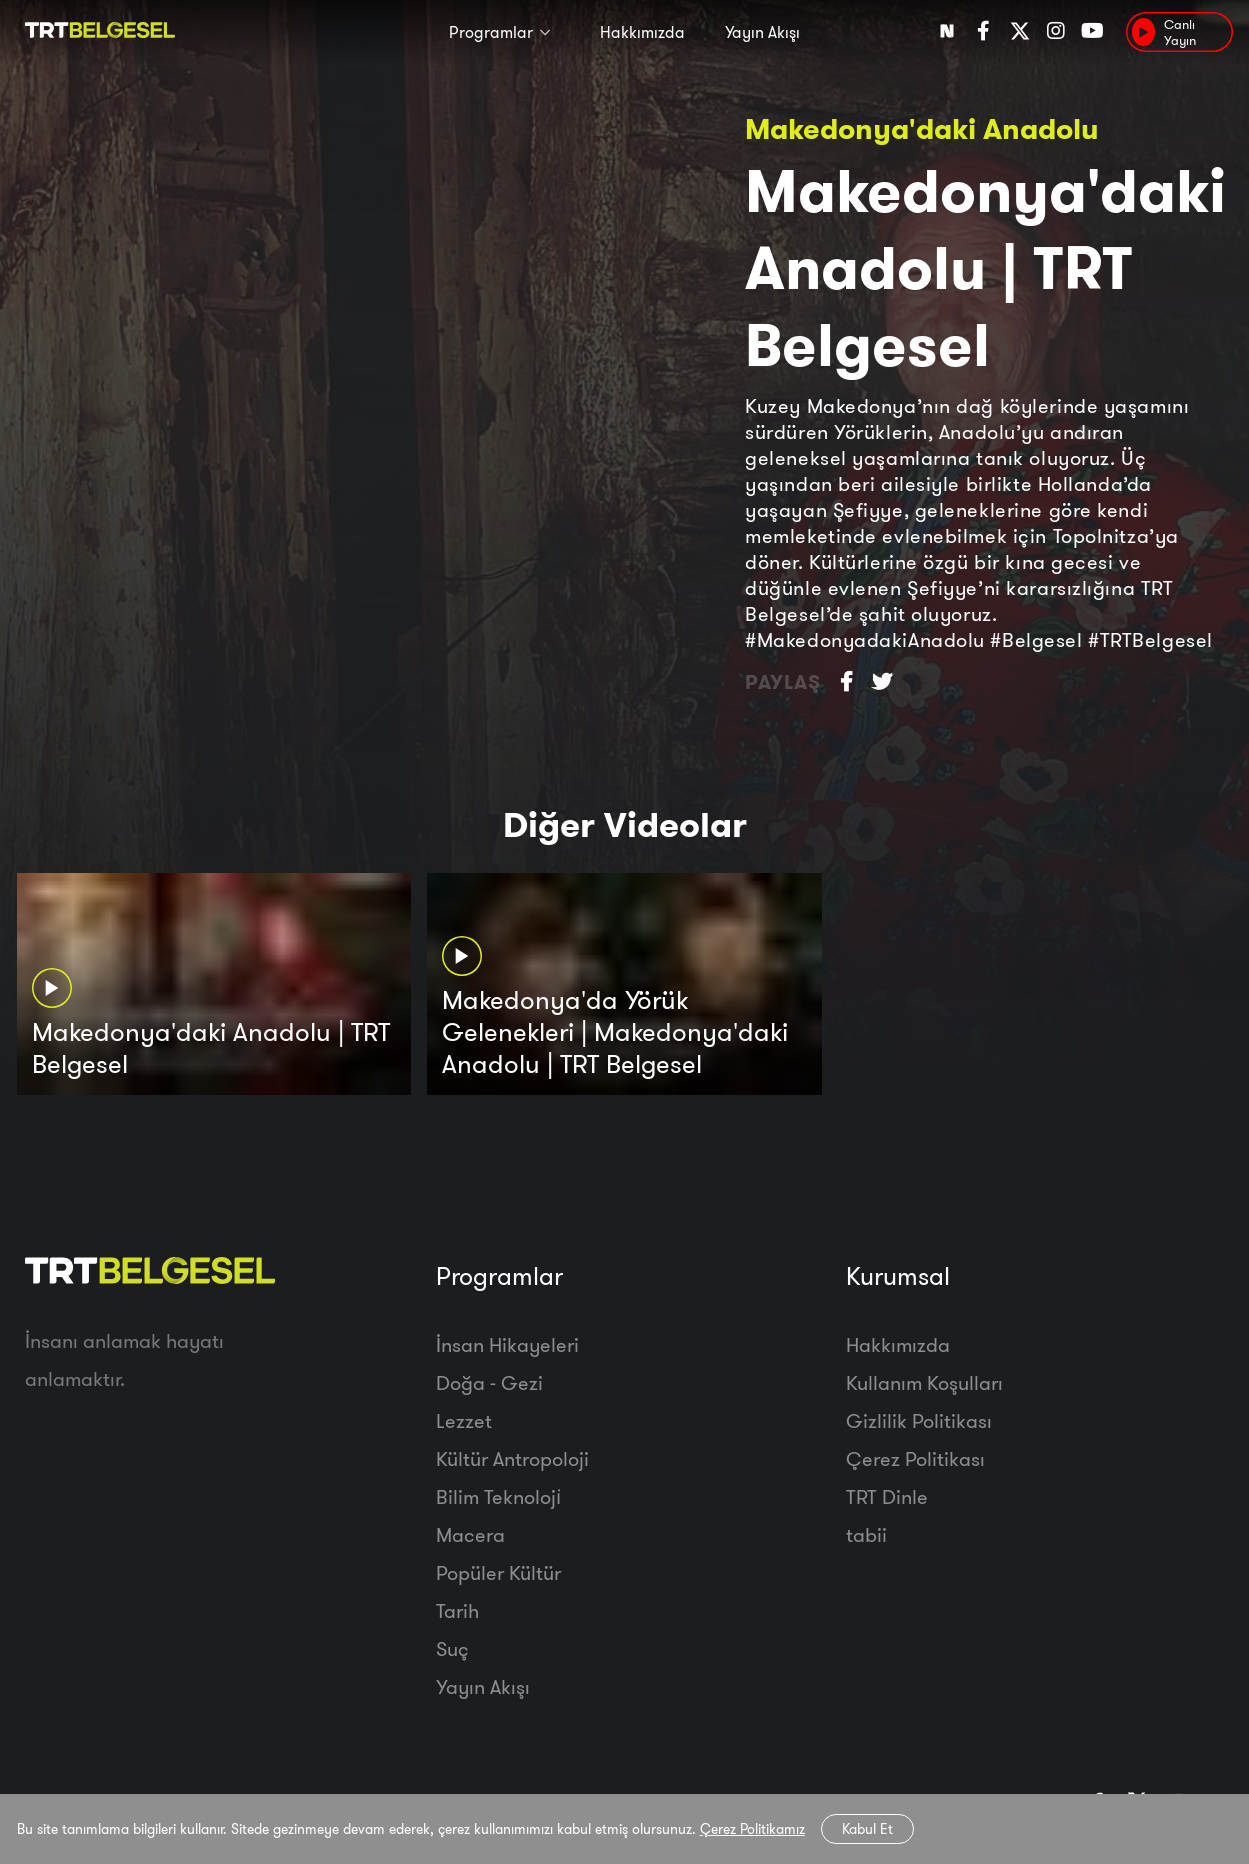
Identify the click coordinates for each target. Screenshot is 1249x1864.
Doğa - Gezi (489, 1382)
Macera (470, 1534)
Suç (452, 1648)
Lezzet (464, 1420)
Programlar (491, 32)
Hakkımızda (642, 32)
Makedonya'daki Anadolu (922, 128)
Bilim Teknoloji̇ (498, 1496)
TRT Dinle (887, 1496)
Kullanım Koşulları (924, 1382)
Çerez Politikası (915, 1458)
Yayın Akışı (762, 32)
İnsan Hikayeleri (507, 1344)
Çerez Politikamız (752, 1829)
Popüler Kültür (498, 1572)
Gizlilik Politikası (919, 1420)
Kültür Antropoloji (512, 1458)
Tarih (457, 1610)
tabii (866, 1534)
